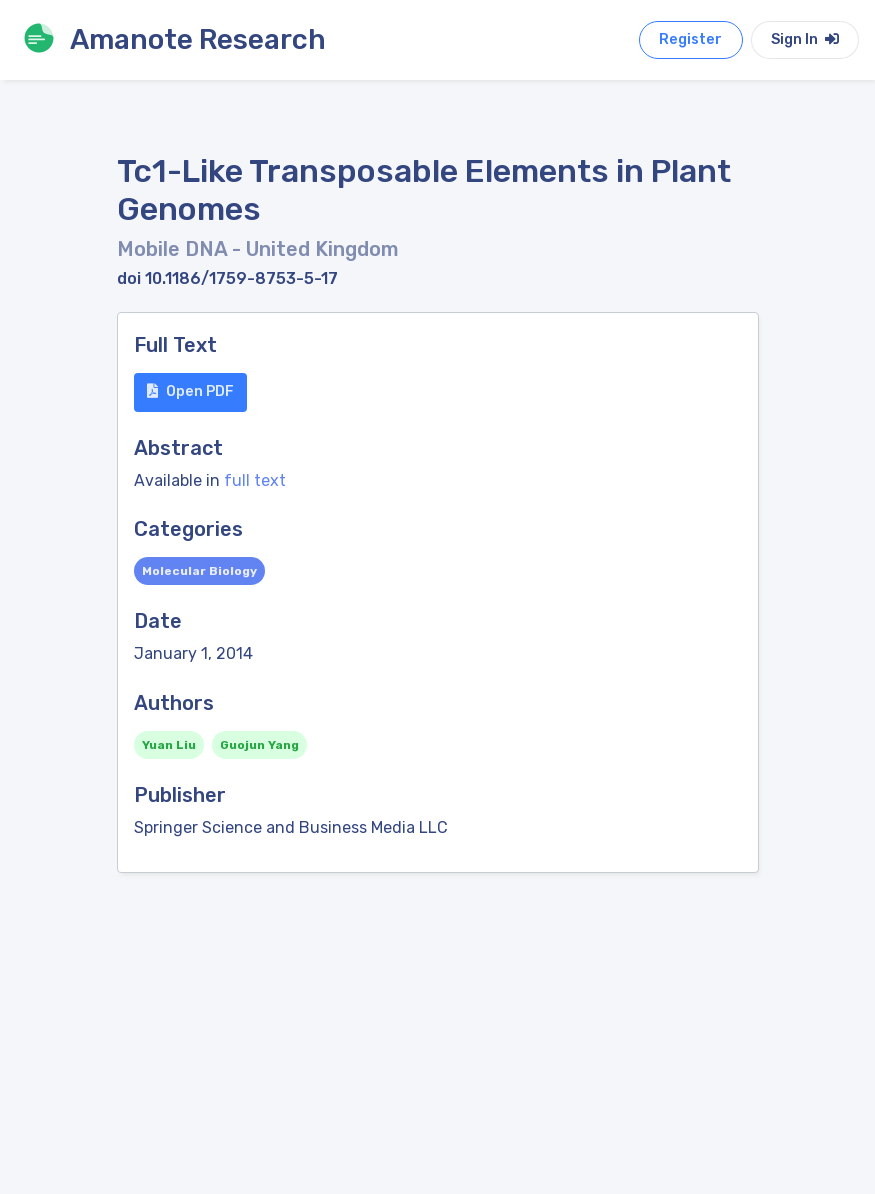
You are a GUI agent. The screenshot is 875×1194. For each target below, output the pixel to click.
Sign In (805, 39)
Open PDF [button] (190, 391)
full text (255, 480)
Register (690, 39)
